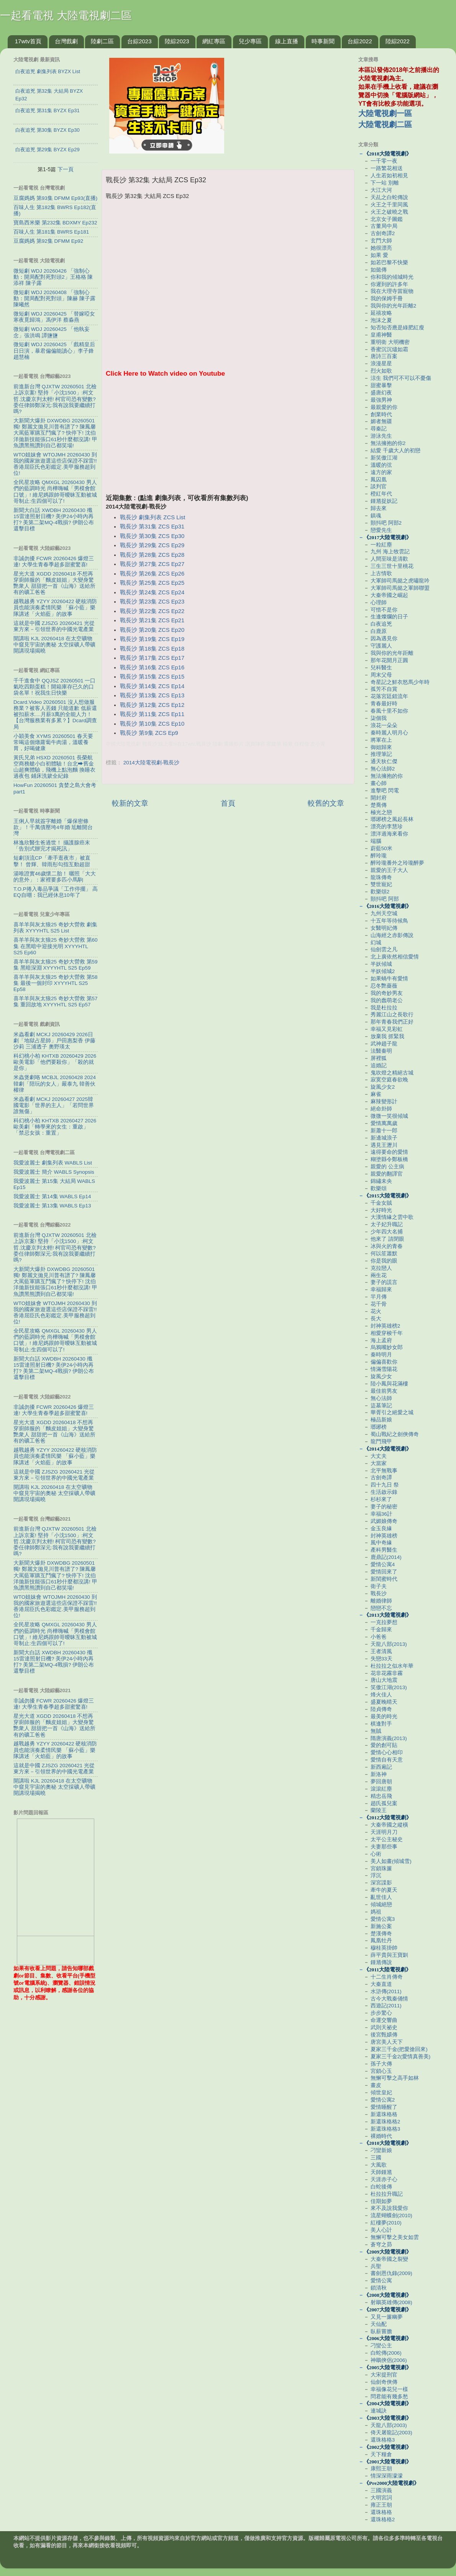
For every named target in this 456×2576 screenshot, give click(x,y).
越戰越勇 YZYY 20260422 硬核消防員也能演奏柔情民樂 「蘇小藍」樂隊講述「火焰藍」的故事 (55, 608)
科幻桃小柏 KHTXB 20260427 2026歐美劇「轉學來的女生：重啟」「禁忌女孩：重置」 (54, 1127)
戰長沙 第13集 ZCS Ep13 (152, 695)
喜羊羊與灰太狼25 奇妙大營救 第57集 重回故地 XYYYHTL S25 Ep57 (55, 1002)
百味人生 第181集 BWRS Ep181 (51, 232)
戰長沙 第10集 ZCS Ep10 (152, 724)
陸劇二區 (102, 41)
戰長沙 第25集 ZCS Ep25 (152, 583)
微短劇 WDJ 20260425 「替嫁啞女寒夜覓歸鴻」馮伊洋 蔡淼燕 (54, 317)
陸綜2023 (177, 41)
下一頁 (65, 169)
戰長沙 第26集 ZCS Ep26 (152, 574)
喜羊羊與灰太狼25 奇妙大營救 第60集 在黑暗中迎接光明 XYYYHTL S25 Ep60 (55, 946)
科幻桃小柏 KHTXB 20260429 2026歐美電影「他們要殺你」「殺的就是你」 (54, 1062)
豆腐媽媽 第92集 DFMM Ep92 (48, 241)
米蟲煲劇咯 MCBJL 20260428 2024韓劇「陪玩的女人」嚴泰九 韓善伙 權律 (54, 1084)
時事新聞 (323, 41)
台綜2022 (360, 41)
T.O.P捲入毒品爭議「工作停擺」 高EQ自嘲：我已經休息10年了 (55, 892)
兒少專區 (250, 41)
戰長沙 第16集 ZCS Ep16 (152, 667)
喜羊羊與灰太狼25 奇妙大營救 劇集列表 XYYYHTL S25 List (55, 928)
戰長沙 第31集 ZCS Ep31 (152, 526)
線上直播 (286, 41)
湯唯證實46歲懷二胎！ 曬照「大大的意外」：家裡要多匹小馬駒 (54, 877)
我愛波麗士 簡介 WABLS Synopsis (53, 1172)
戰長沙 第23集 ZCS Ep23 (152, 602)
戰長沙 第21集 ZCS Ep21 (152, 620)
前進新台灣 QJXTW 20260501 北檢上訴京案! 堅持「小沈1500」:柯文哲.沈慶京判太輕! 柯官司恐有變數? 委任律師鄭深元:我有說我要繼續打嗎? (55, 399)
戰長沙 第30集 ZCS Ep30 (152, 536)
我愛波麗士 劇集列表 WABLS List (52, 1163)
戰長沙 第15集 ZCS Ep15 (152, 677)
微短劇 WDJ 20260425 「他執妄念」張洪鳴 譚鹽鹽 (51, 332)
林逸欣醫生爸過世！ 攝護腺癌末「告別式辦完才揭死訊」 (51, 846)
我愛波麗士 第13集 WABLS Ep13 (52, 1206)
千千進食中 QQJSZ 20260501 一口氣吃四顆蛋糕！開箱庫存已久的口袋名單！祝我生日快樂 (54, 687)
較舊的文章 (326, 803)
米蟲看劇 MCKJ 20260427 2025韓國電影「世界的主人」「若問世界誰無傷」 (53, 1105)
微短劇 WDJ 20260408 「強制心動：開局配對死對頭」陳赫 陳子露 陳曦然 (54, 298)
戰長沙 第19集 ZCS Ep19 (152, 639)
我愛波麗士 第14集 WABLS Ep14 (52, 1196)
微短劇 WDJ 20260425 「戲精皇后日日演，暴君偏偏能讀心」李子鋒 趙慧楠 (54, 351)
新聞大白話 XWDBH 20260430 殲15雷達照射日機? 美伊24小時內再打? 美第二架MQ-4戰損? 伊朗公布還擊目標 (53, 519)
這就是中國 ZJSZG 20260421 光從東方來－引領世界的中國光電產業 (54, 626)
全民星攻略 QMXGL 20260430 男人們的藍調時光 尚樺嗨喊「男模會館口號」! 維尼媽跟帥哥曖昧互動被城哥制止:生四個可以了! (55, 491)
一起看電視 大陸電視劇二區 (66, 15)
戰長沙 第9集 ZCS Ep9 (149, 733)
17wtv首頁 (28, 41)
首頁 (228, 803)
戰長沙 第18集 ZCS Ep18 (152, 649)
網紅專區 (213, 41)
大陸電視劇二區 (385, 124)
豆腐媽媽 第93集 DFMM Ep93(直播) (55, 198)
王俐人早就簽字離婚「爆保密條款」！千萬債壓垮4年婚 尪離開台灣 (53, 827)
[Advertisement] (228, 439)
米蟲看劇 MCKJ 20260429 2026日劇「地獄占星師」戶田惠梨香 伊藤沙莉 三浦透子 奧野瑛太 (54, 1041)
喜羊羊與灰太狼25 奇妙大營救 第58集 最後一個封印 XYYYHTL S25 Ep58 (55, 983)
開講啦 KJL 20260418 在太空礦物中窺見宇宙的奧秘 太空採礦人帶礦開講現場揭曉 (54, 645)
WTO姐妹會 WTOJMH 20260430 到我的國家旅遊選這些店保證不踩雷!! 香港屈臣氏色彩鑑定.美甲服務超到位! (55, 464)
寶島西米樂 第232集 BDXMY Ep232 (55, 223)
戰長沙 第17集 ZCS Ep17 (152, 658)
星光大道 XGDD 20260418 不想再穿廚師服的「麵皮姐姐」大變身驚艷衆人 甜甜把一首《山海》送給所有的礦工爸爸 (54, 583)
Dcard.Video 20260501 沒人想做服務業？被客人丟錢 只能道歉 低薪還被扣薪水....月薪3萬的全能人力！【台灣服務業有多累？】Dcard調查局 (55, 714)
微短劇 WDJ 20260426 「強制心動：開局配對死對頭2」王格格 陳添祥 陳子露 (53, 277)
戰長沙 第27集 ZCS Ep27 (152, 564)
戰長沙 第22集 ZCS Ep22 (152, 611)
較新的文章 (130, 803)
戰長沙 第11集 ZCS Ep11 (152, 714)
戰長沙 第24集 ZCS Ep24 (152, 592)
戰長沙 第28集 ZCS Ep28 (152, 555)
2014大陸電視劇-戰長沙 (151, 762)
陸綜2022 (397, 41)
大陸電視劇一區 (385, 113)
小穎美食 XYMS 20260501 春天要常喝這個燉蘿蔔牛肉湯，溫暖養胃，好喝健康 (53, 742)
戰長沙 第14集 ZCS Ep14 (152, 686)
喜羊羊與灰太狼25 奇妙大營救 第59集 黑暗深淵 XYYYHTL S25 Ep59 (55, 965)
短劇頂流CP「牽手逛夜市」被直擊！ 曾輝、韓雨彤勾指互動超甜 (51, 861)
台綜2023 (139, 41)
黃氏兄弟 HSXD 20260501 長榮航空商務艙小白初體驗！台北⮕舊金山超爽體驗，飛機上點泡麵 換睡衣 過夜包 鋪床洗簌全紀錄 (54, 767)
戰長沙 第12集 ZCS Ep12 (152, 705)
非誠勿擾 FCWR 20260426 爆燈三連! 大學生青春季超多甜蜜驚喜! (53, 562)
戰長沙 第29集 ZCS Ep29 (152, 545)
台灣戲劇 (66, 41)
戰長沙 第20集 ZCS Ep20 (152, 630)
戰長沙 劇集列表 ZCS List (152, 517)
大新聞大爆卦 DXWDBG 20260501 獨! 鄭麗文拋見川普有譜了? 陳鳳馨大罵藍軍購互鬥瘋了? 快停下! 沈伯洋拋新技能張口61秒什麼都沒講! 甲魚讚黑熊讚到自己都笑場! (55, 433)
